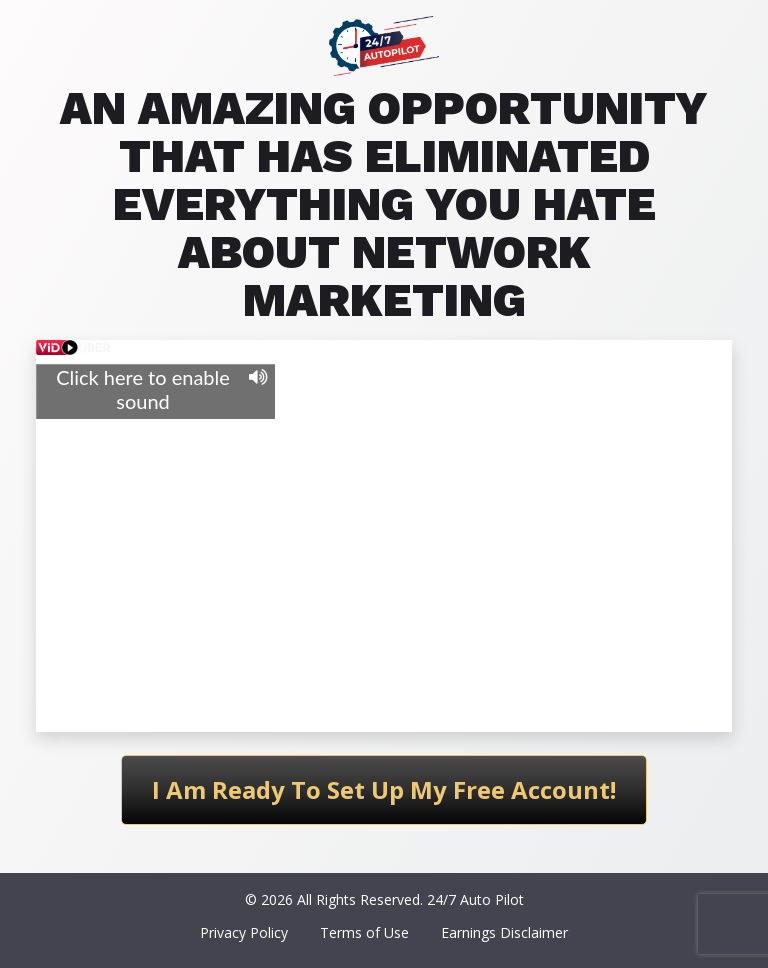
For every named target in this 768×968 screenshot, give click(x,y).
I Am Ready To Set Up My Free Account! (384, 789)
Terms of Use (364, 932)
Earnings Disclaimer (504, 932)
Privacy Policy (244, 932)
